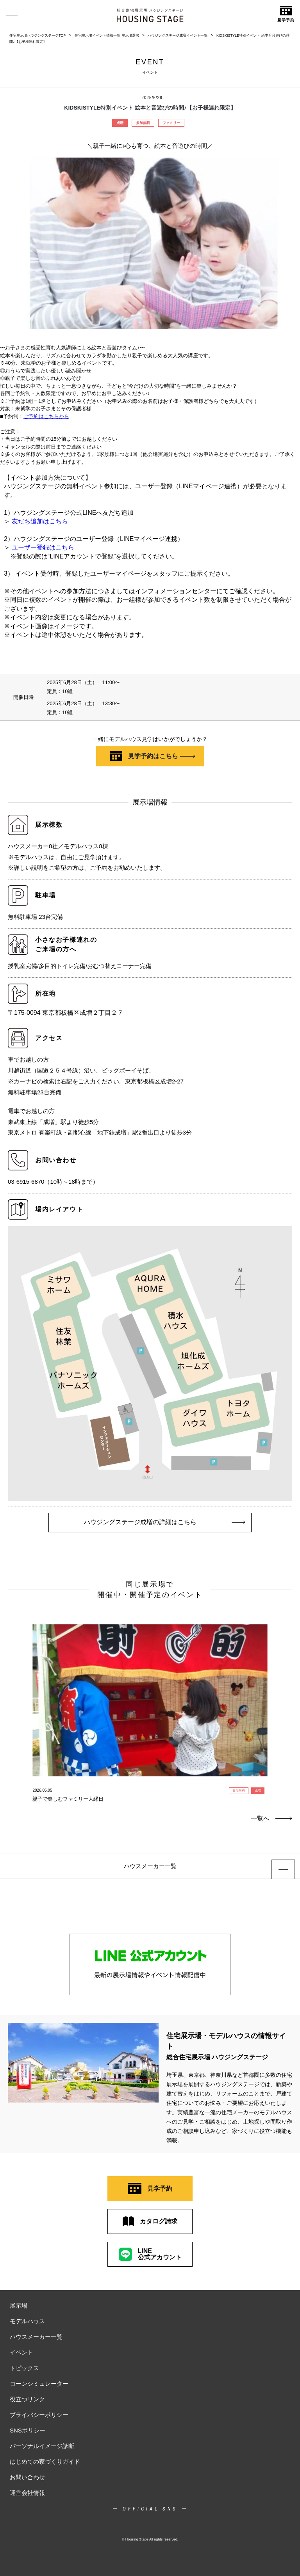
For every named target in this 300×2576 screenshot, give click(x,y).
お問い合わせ (27, 2477)
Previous (15, 1693)
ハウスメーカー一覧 (36, 2336)
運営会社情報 (27, 2492)
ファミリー (171, 123)
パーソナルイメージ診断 (42, 2446)
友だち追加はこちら (40, 521)
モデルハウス (27, 2321)
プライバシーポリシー (39, 2414)
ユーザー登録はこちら (43, 547)
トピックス (24, 2368)
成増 (119, 123)
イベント (21, 2352)
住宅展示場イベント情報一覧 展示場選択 (107, 35)
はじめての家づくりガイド (45, 2461)
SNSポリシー (27, 2430)
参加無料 (143, 123)
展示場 (18, 2305)
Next (285, 1693)
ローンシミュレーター (39, 2383)
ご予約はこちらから (46, 416)
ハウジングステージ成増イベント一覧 (177, 35)
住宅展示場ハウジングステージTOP (37, 35)
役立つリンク (27, 2399)
